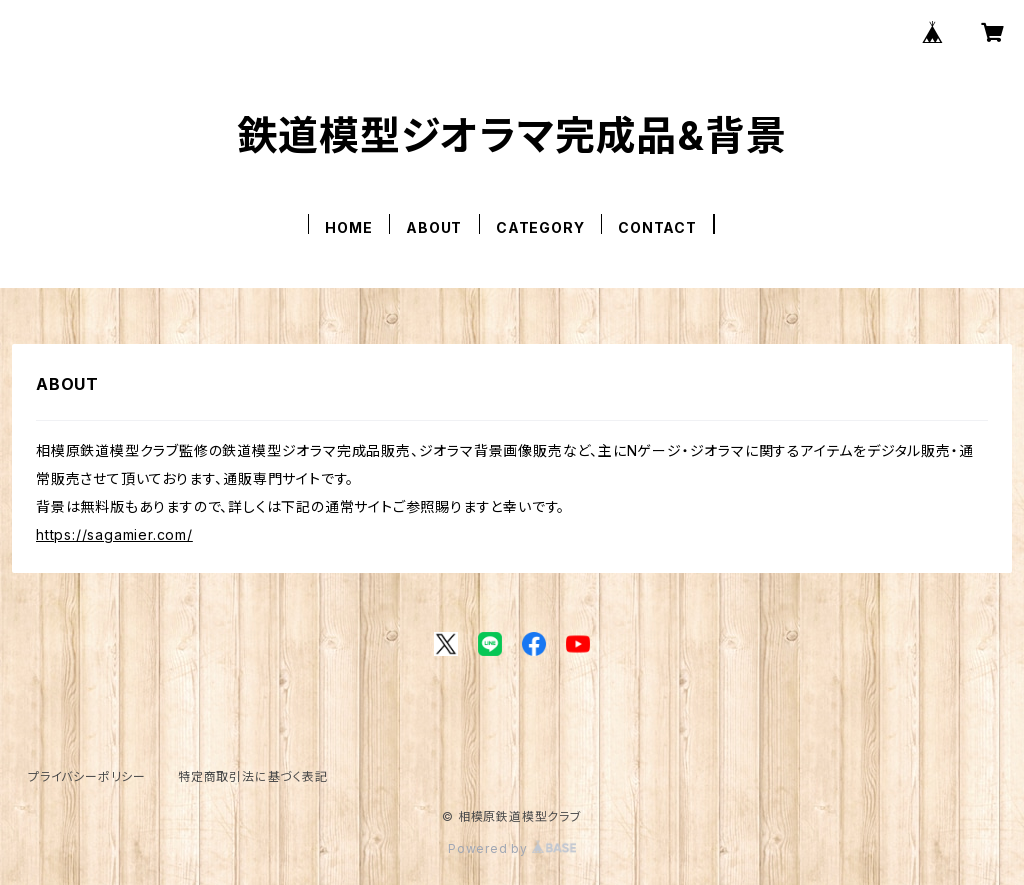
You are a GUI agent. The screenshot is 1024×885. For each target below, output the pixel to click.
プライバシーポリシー (87, 776)
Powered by (512, 848)
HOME (348, 227)
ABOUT (434, 227)
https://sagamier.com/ (114, 534)
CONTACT (657, 227)
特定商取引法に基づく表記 (253, 776)
